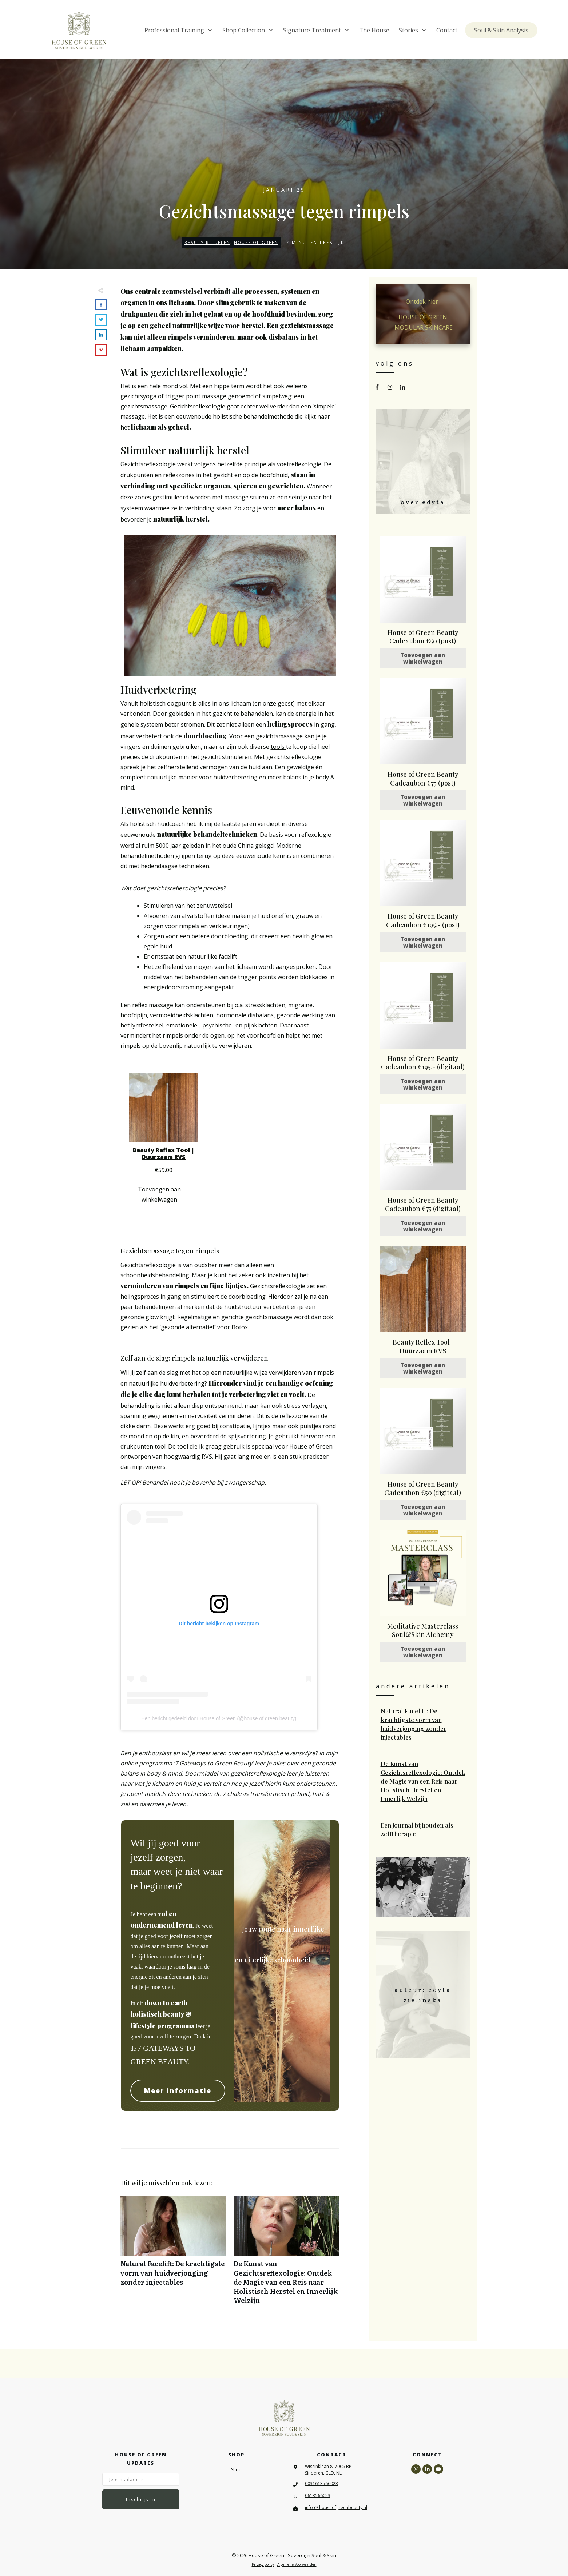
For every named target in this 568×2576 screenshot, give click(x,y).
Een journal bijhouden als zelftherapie (423, 1829)
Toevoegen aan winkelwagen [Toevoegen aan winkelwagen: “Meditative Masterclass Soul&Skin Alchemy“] (422, 1652)
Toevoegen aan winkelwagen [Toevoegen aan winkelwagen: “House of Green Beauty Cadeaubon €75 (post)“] (422, 800)
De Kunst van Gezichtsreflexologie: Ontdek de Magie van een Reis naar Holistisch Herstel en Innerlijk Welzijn (286, 2254)
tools (278, 747)
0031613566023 (321, 2483)
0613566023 (317, 2495)
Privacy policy (263, 2564)
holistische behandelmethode (254, 416)
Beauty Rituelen (207, 242)
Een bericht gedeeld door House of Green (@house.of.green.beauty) (219, 1718)
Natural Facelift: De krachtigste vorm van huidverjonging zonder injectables (173, 2254)
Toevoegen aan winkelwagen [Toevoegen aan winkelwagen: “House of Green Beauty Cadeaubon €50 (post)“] (422, 658)
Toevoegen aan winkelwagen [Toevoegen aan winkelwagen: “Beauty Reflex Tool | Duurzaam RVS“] (159, 1194)
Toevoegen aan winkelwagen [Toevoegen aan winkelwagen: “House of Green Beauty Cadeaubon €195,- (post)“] (422, 942)
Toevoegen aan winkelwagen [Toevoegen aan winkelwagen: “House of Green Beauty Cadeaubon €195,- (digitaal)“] (422, 1084)
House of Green (256, 242)
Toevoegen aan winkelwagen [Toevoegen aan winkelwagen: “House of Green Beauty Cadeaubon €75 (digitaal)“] (422, 1226)
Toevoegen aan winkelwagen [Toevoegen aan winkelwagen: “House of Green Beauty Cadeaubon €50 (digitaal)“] (422, 1510)
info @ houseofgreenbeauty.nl (336, 2507)
